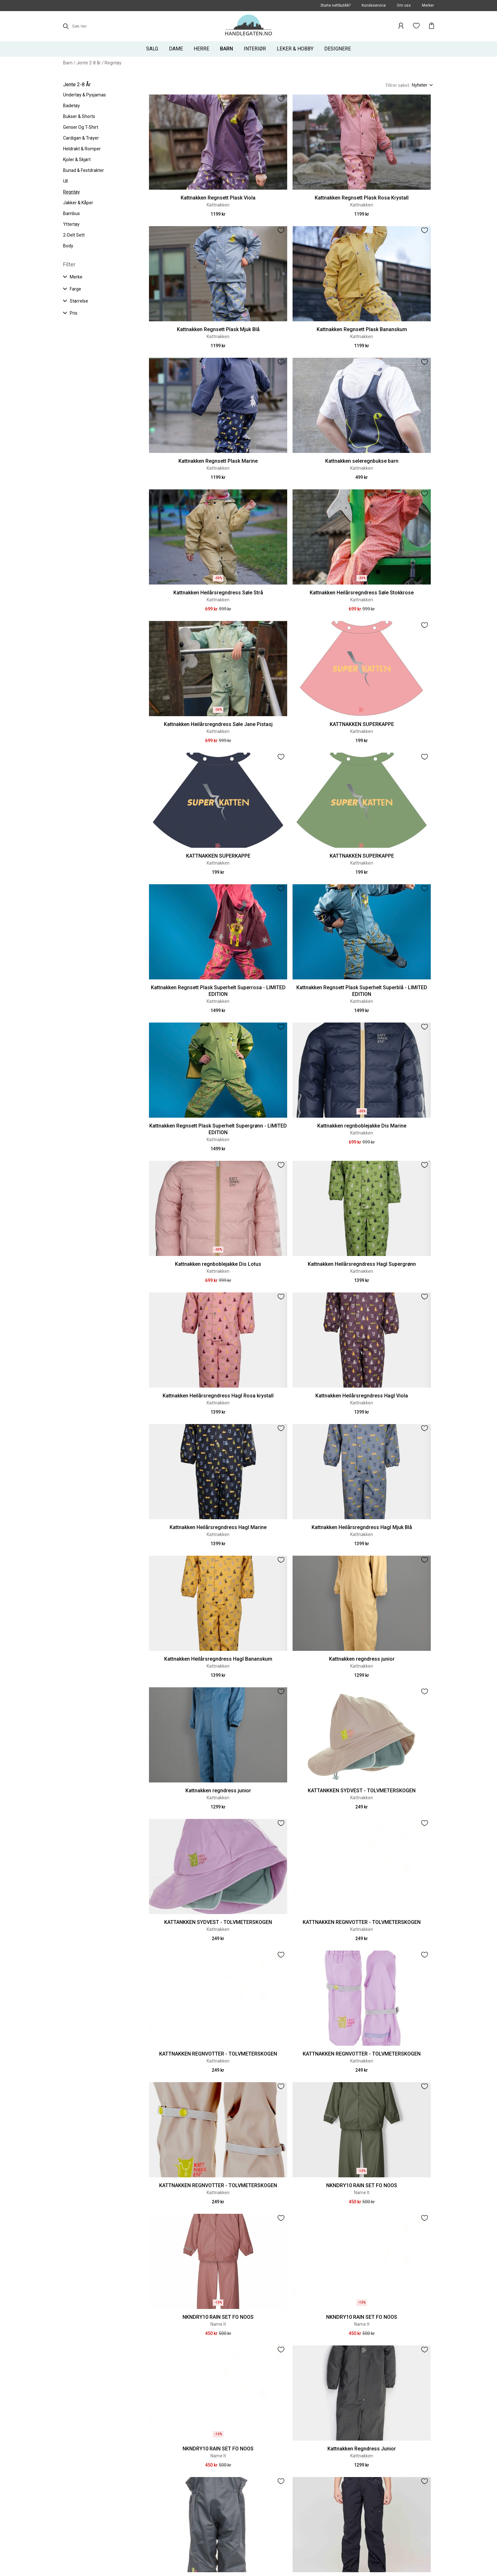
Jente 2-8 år (88, 62)
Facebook (73, 2548)
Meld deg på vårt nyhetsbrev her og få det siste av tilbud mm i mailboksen (224, 2548)
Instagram (99, 2548)
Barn (68, 62)
